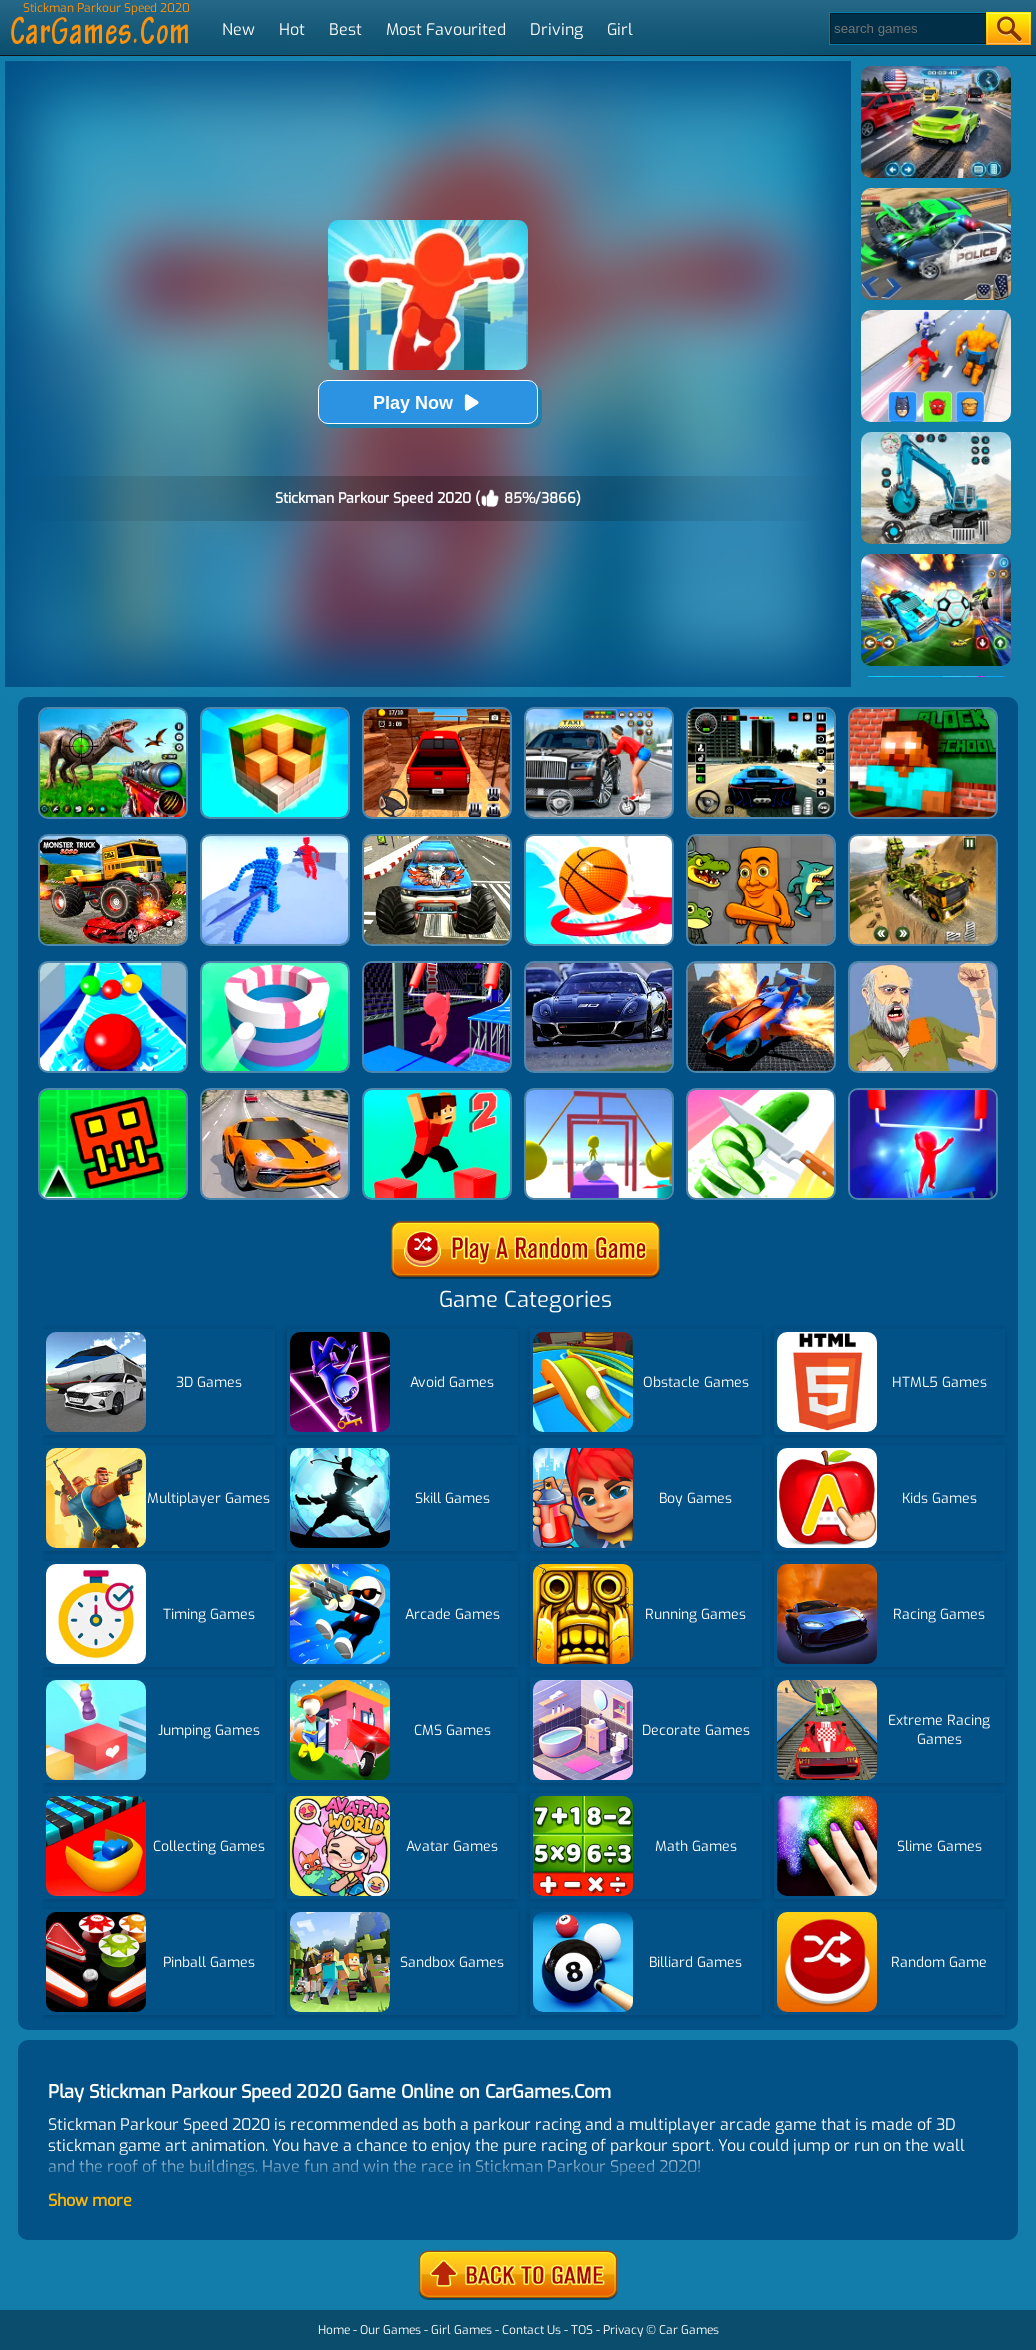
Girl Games (461, 2330)
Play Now (428, 402)
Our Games (390, 2330)
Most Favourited (446, 29)
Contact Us (531, 2330)
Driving (556, 29)
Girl (620, 29)
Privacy (623, 2330)
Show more (90, 2200)
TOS (582, 2330)
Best (345, 29)
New (238, 29)
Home (334, 2330)
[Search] (906, 28)
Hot (292, 29)
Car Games (689, 2330)
